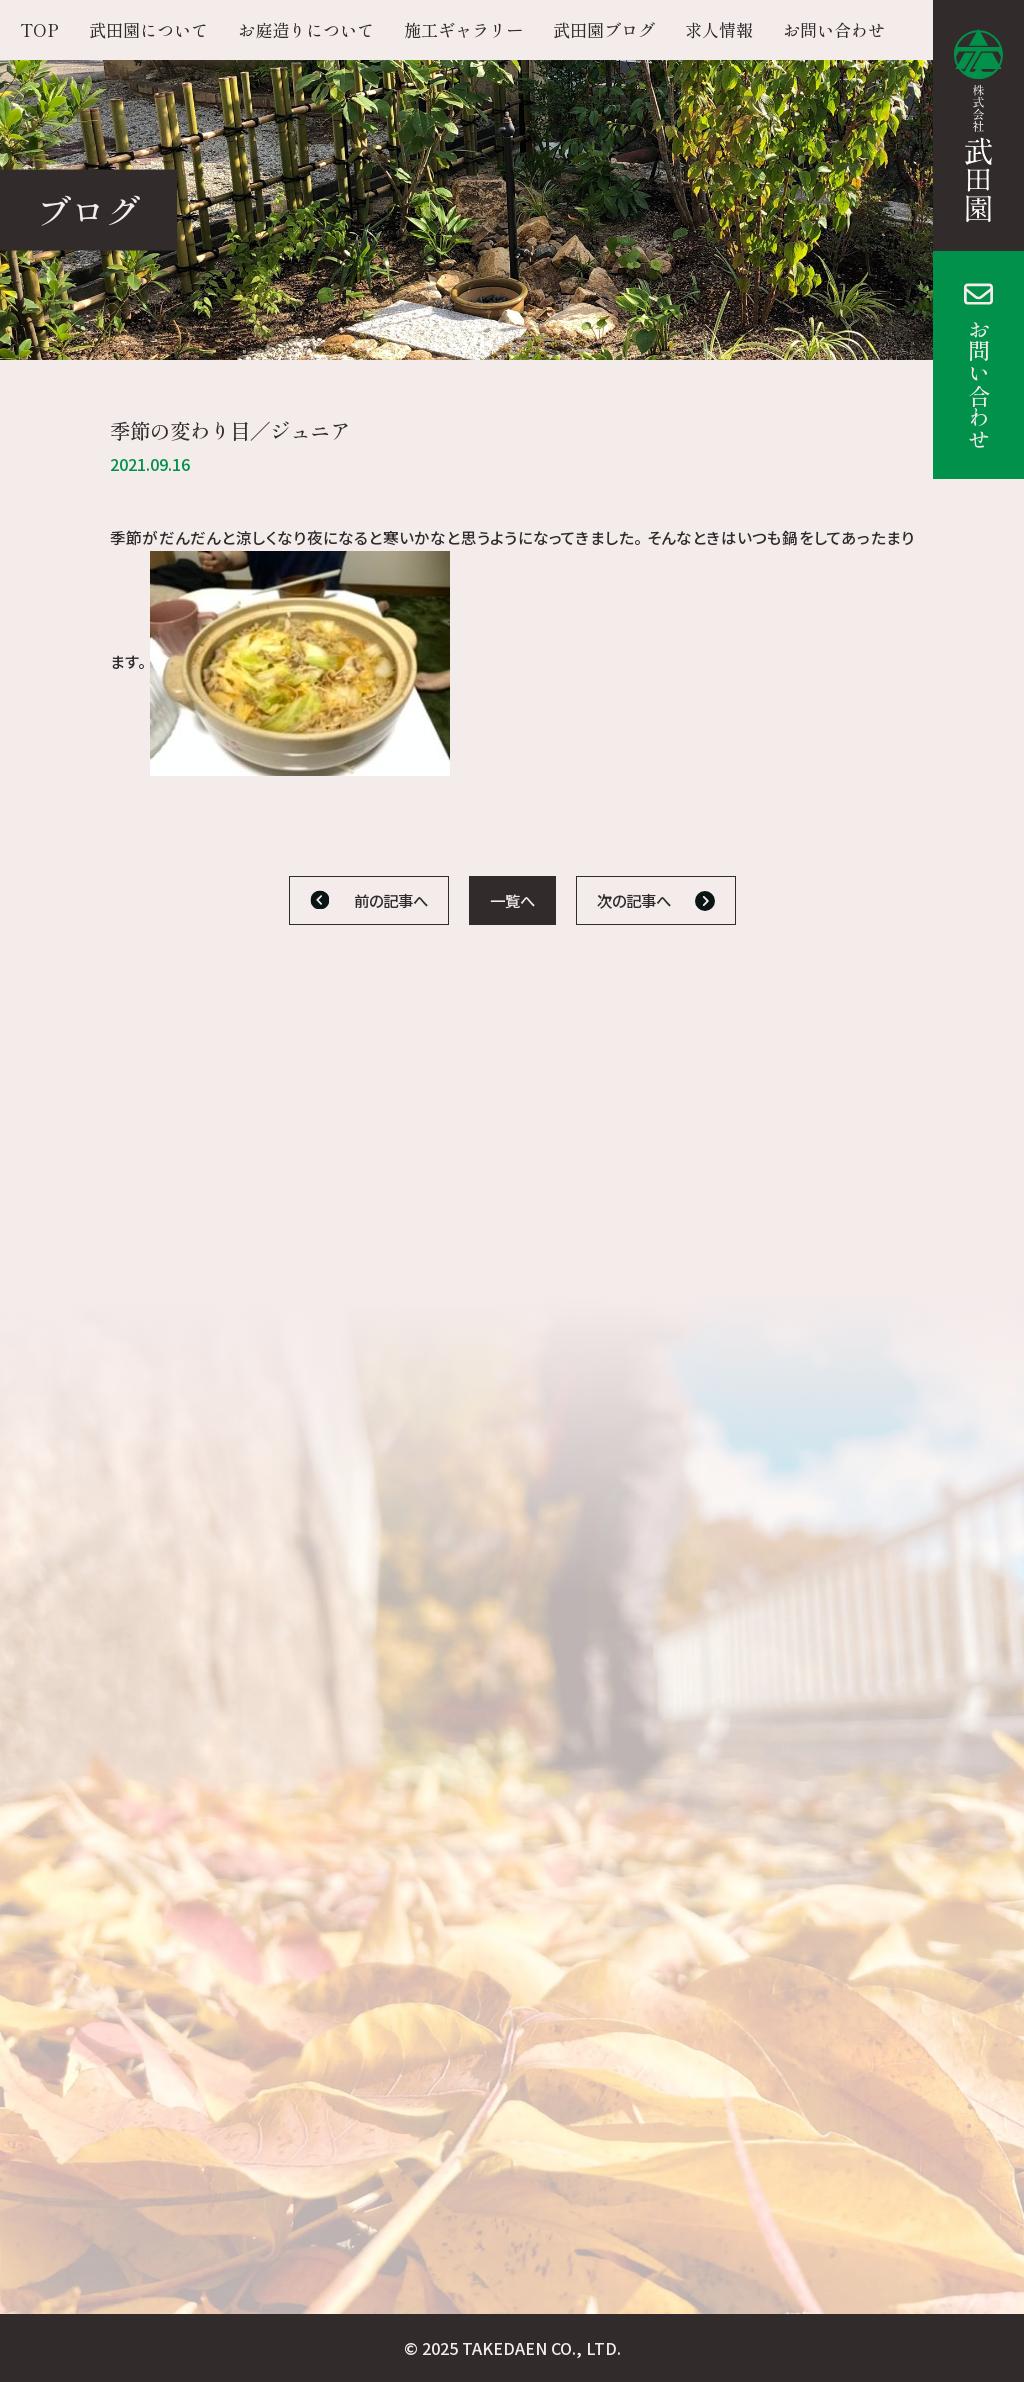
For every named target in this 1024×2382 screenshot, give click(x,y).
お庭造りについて (306, 29)
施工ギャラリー (463, 29)
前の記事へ (391, 900)
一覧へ (512, 900)
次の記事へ (634, 900)
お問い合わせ (979, 384)
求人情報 (719, 29)
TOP (39, 29)
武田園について (148, 29)
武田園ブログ (604, 29)
